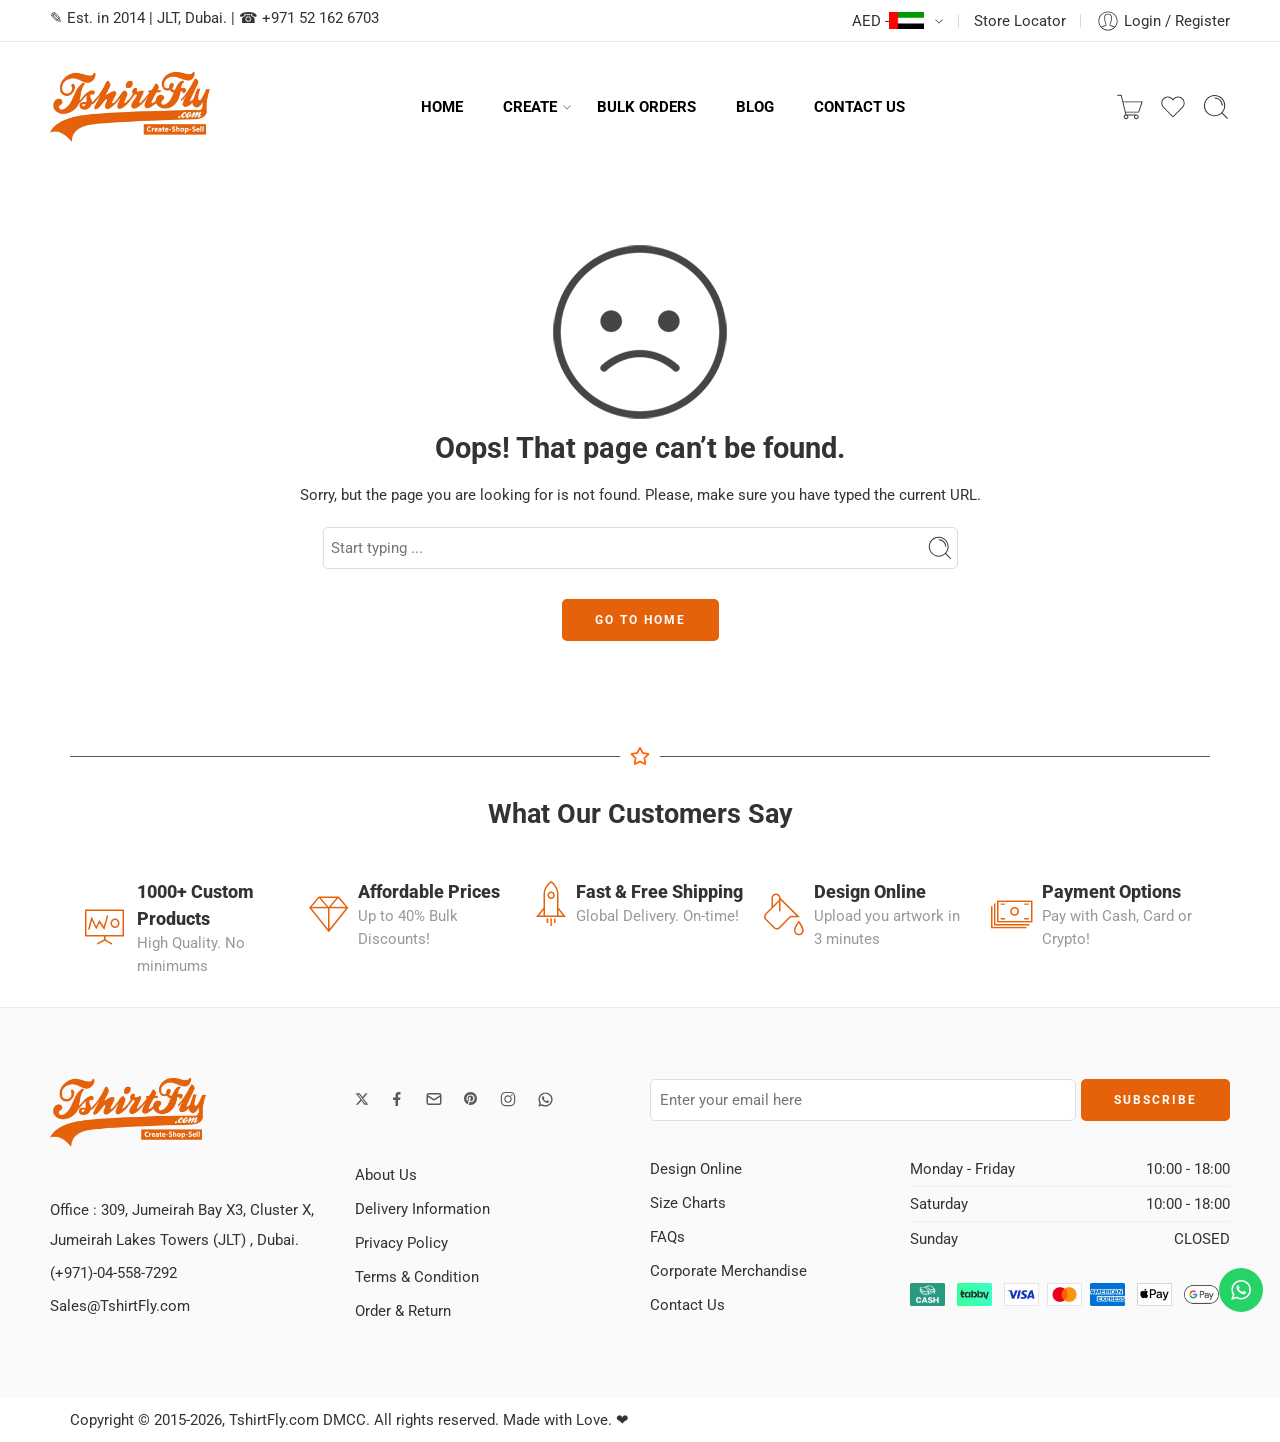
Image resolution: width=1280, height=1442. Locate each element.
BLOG (755, 107)
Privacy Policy (401, 1243)
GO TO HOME (640, 620)
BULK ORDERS (646, 107)
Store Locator (1020, 21)
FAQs (667, 1237)
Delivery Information (422, 1209)
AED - (888, 21)
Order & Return (403, 1311)
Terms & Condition (417, 1277)
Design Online (696, 1169)
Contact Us (687, 1305)
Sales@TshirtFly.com (120, 1306)
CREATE (530, 107)
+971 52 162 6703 (320, 18)
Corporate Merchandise (728, 1271)
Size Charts (688, 1203)
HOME (442, 107)
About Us (386, 1175)
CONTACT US (859, 107)
